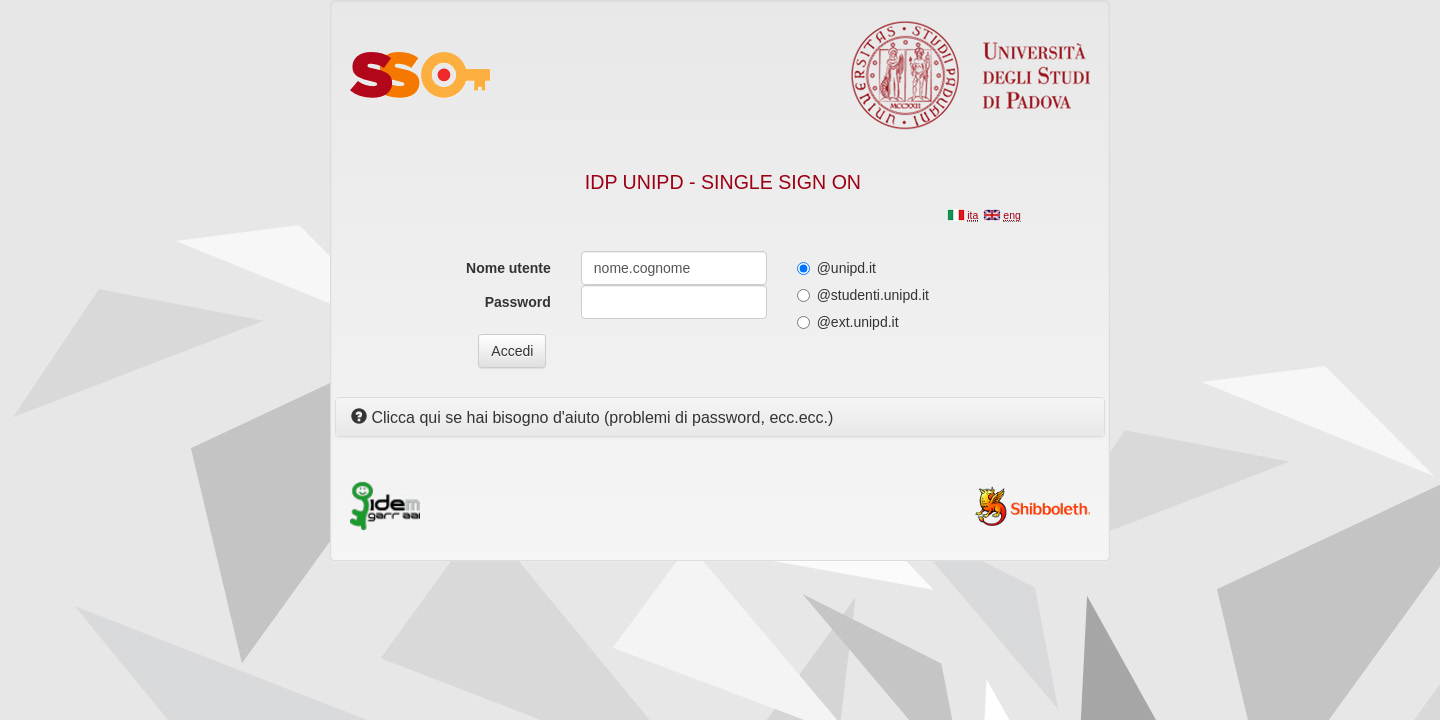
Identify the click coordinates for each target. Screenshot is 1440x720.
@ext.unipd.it (848, 322)
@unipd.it (836, 268)
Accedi (512, 351)
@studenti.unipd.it (863, 295)
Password (518, 302)
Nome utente (508, 268)
